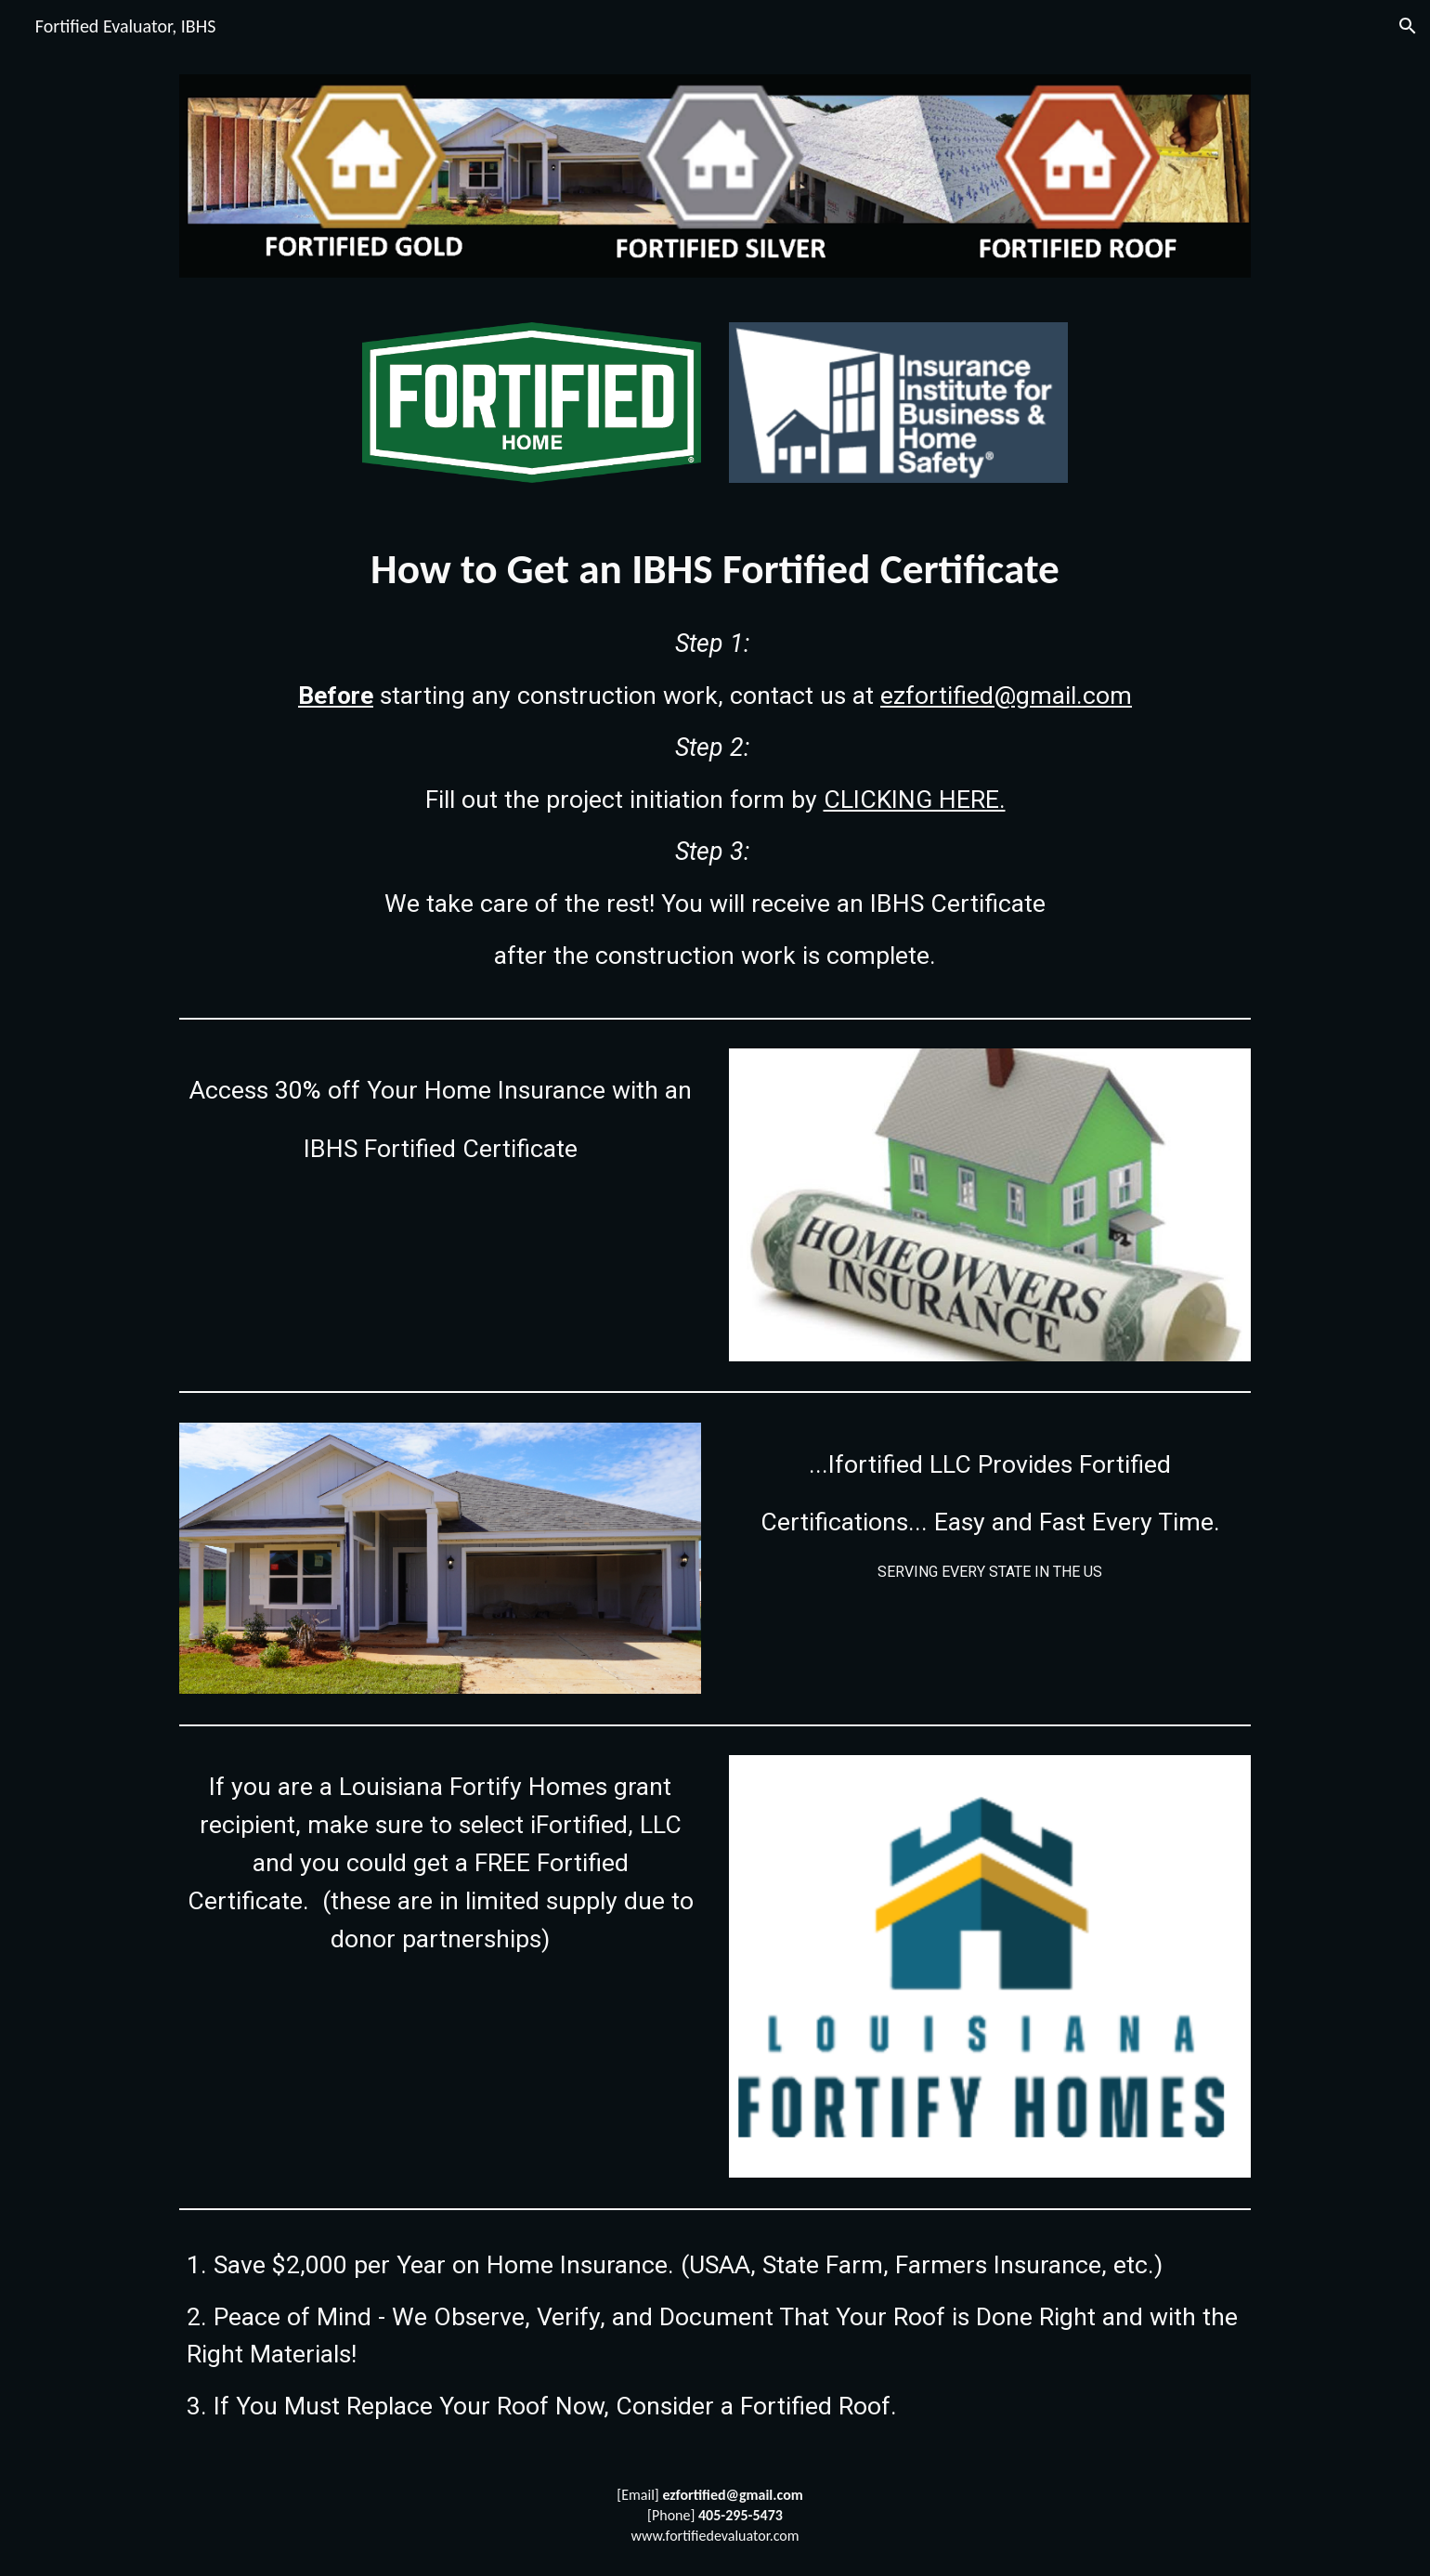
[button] (1407, 26)
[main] (715, 569)
